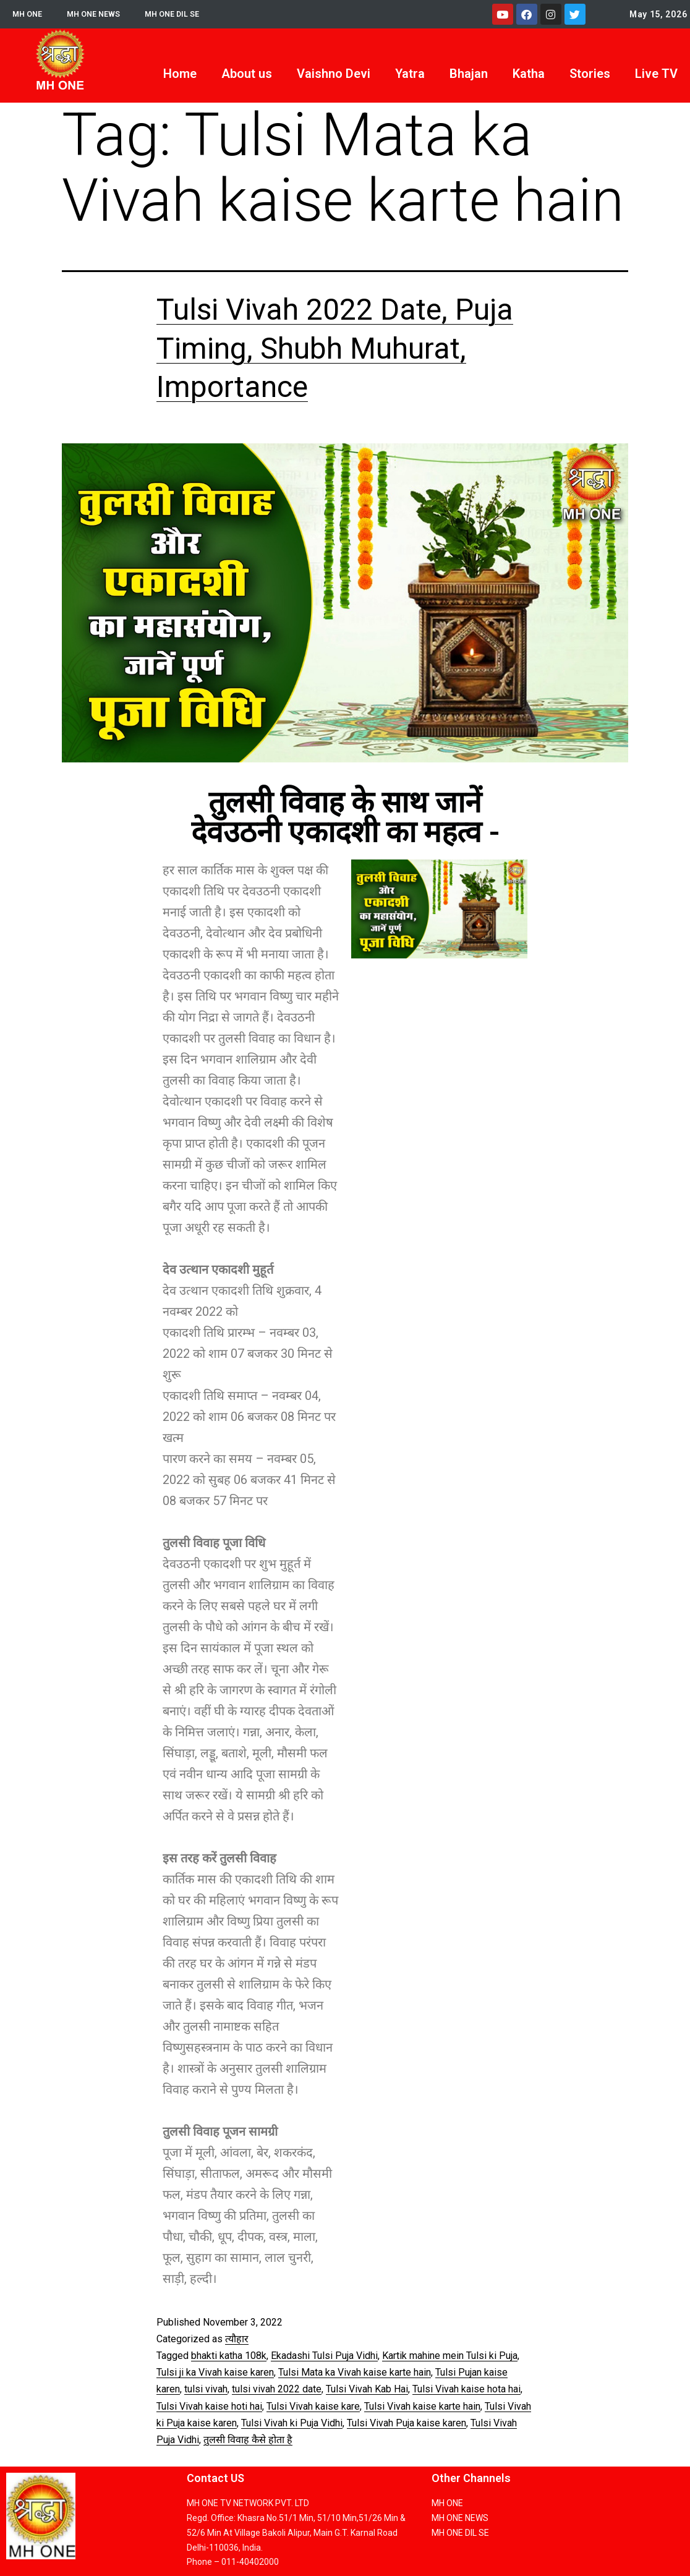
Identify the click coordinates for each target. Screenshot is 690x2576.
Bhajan (468, 73)
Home (180, 73)
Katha (529, 73)
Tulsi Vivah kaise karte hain (422, 2406)
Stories (589, 73)
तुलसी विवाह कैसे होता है (247, 2440)
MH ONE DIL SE (183, 14)
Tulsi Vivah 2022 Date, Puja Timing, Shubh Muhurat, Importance (334, 348)
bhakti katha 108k (228, 2355)
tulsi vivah (206, 2389)
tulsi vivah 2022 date (277, 2389)
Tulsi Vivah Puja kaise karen (406, 2423)
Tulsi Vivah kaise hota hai (466, 2389)
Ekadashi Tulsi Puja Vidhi (324, 2355)
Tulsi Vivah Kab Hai (367, 2389)
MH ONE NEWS (99, 14)
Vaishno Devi (333, 73)
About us (246, 73)
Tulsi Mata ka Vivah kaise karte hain (354, 2372)
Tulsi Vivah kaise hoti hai (209, 2406)
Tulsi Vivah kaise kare (313, 2406)
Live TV (656, 73)
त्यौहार (237, 2339)
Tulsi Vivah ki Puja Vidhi (292, 2423)
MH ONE (28, 14)
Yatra (410, 73)
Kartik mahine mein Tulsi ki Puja (450, 2355)
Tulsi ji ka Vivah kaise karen (215, 2372)
